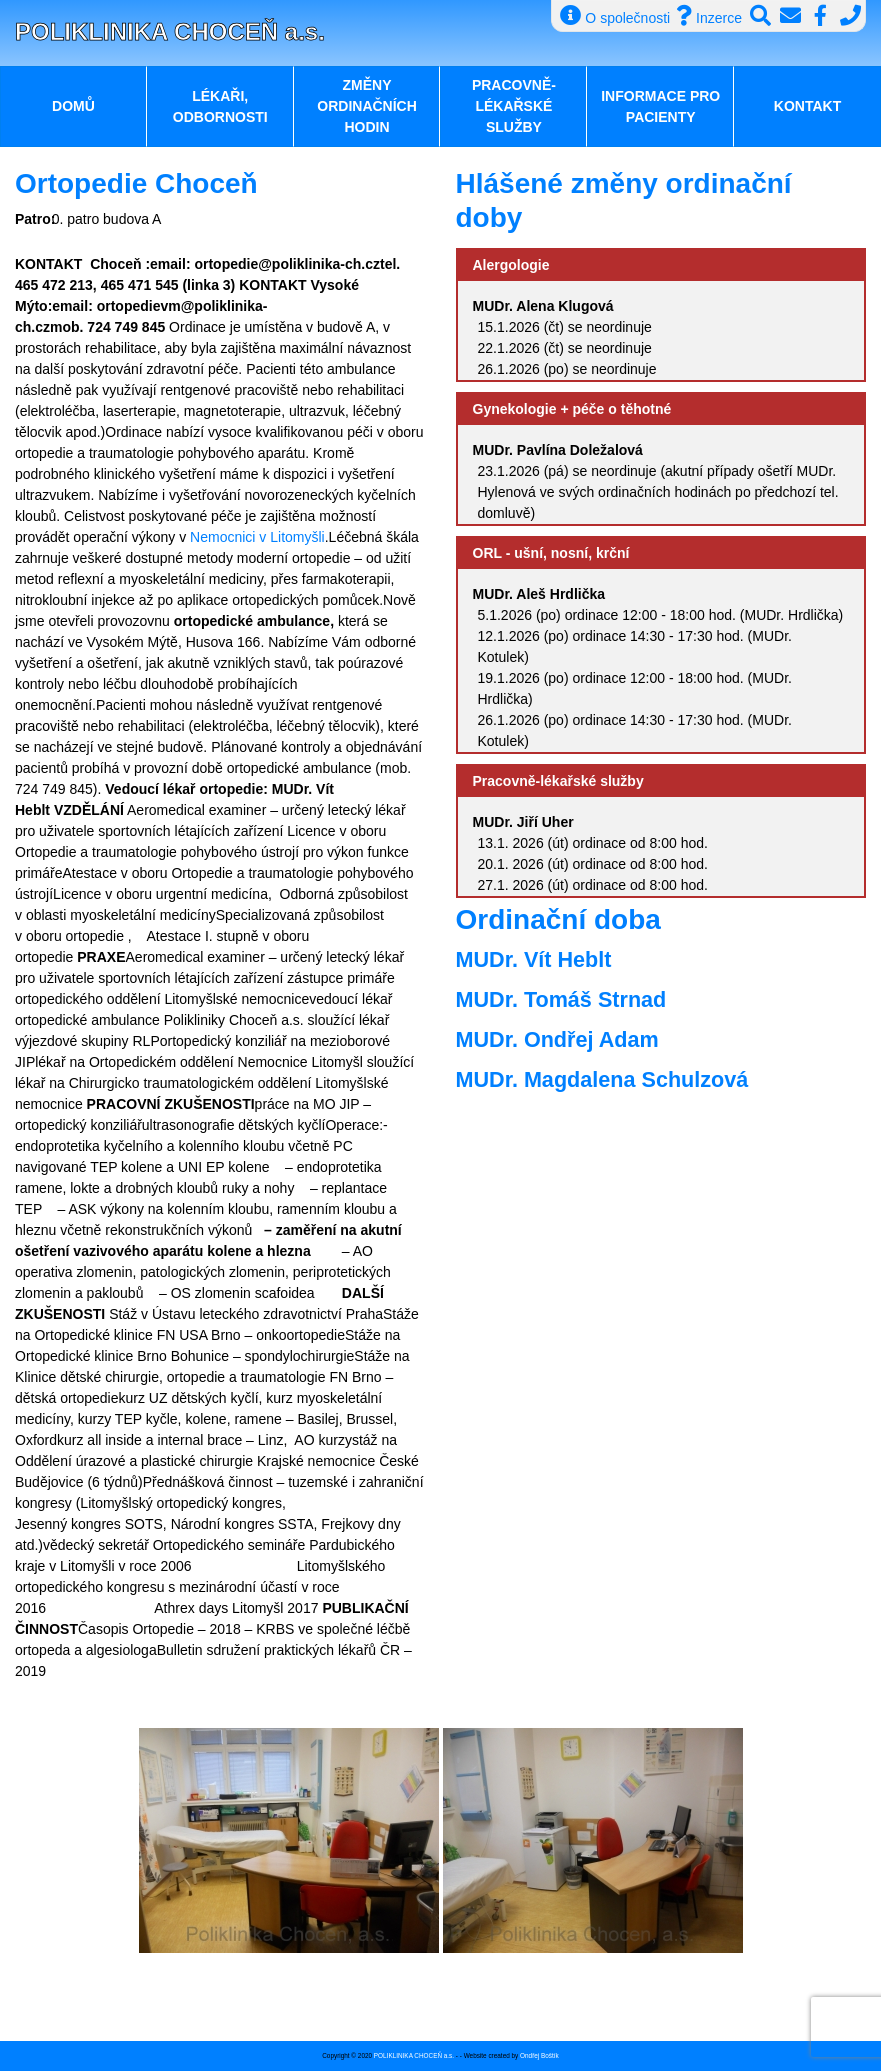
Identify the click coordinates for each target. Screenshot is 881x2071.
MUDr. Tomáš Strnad (561, 999)
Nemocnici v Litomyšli (255, 537)
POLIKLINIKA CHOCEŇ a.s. (170, 31)
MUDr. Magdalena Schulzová (602, 1079)
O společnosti (615, 15)
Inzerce (709, 15)
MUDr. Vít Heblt (534, 959)
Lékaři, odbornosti (220, 106)
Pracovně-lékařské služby (514, 106)
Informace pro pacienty (660, 106)
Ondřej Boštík (539, 2055)
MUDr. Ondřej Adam (557, 1039)
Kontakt (807, 106)
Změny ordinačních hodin (367, 106)
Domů (73, 106)
